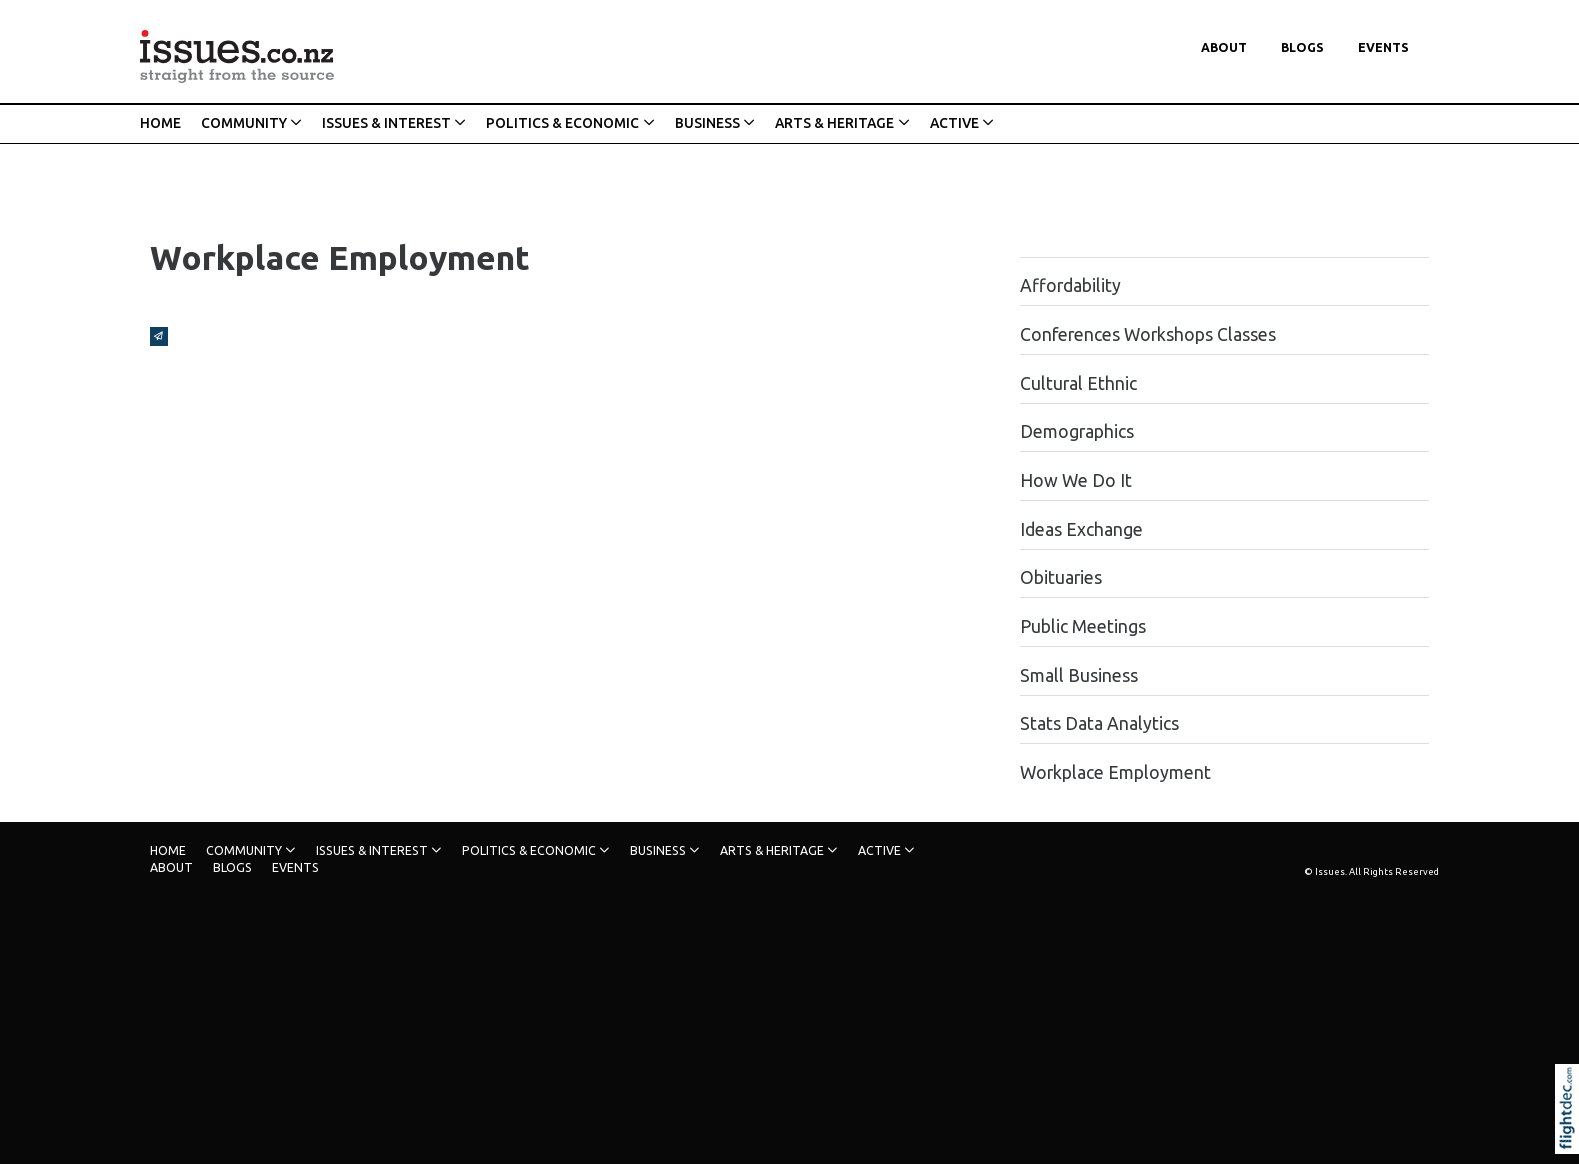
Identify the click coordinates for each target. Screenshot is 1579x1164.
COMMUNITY (244, 123)
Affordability (1070, 285)
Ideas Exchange (1081, 529)
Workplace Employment (1115, 772)
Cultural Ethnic (1078, 383)
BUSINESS (707, 123)
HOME (160, 123)
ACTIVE (954, 123)
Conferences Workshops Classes (1148, 334)
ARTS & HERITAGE (834, 123)
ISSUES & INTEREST (386, 123)
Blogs (1302, 47)
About (1224, 47)
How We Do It (1076, 480)
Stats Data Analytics (1099, 723)
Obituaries (1061, 577)
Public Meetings (1083, 626)
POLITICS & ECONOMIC (562, 123)
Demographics (1077, 431)
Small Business (1079, 675)
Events (1383, 47)
